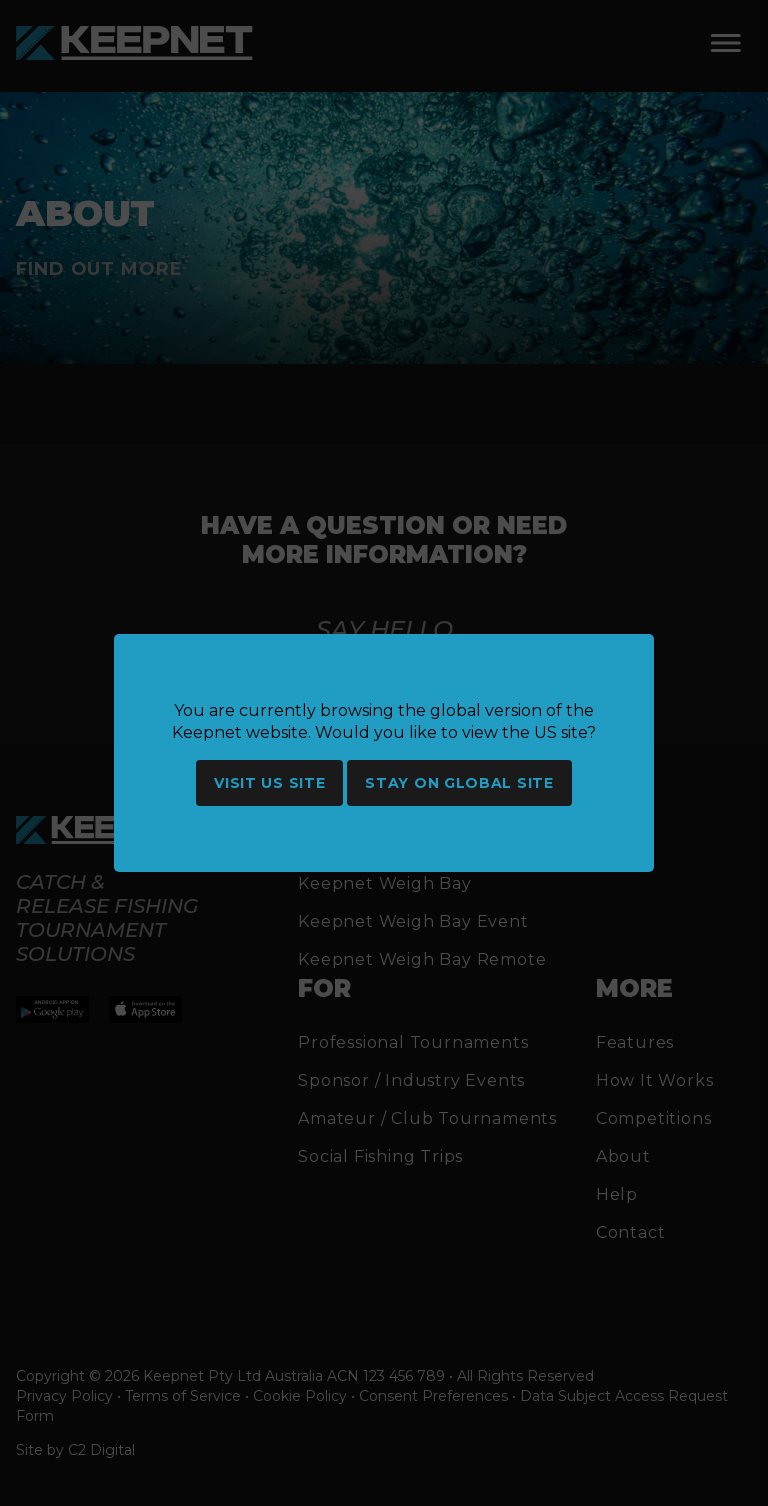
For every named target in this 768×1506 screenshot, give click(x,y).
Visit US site (269, 783)
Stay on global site (459, 783)
